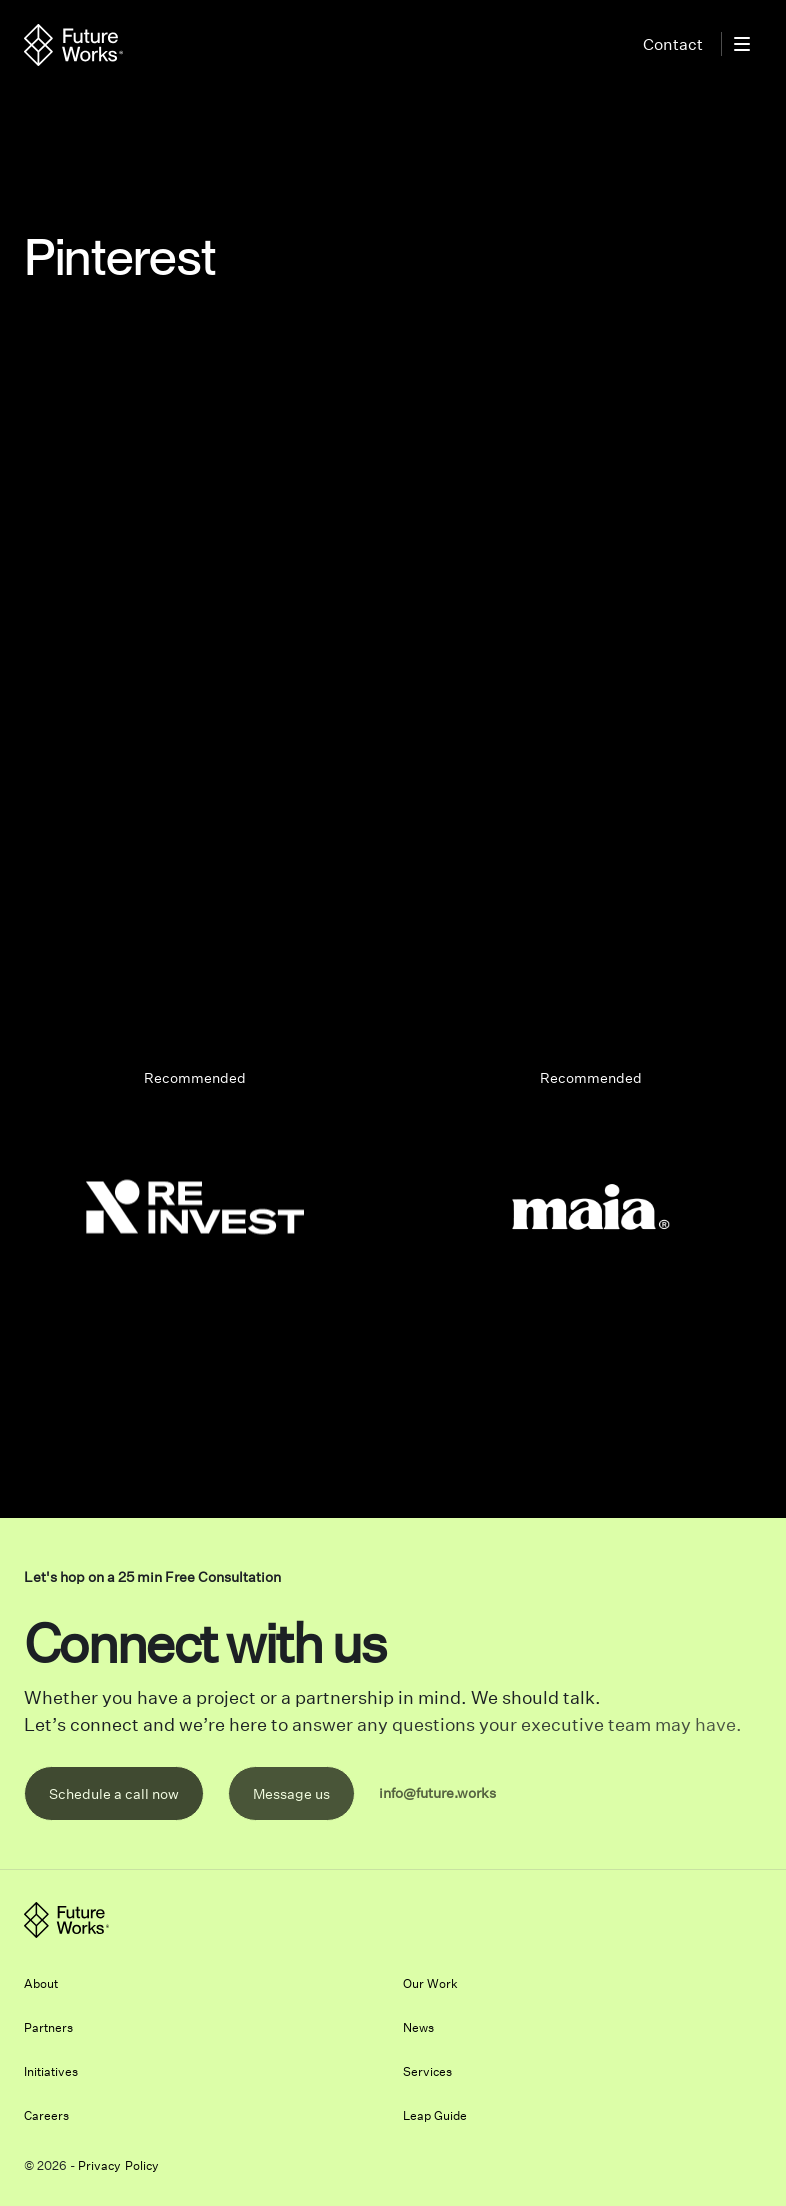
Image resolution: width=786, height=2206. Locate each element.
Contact (673, 44)
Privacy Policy (118, 2165)
